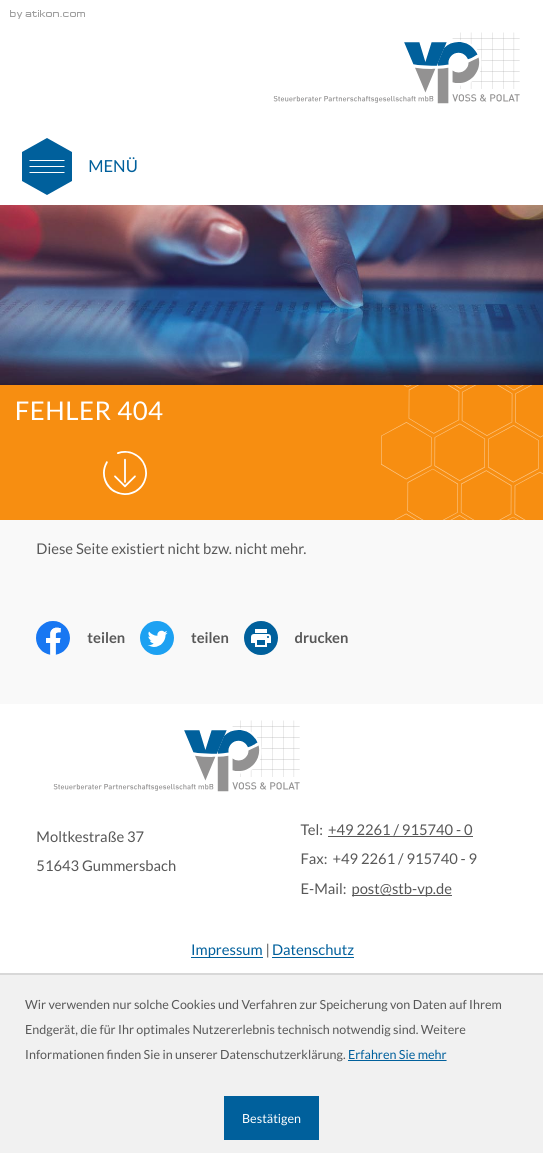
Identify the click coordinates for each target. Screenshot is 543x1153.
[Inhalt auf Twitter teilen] (192, 638)
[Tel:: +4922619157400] (400, 830)
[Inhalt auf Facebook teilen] (88, 638)
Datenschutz (313, 950)
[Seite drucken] (304, 638)
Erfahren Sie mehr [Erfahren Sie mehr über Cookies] (397, 1054)
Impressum (227, 950)
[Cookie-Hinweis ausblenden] (271, 1118)
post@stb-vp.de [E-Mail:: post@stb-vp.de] (402, 889)
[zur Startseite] (396, 68)
